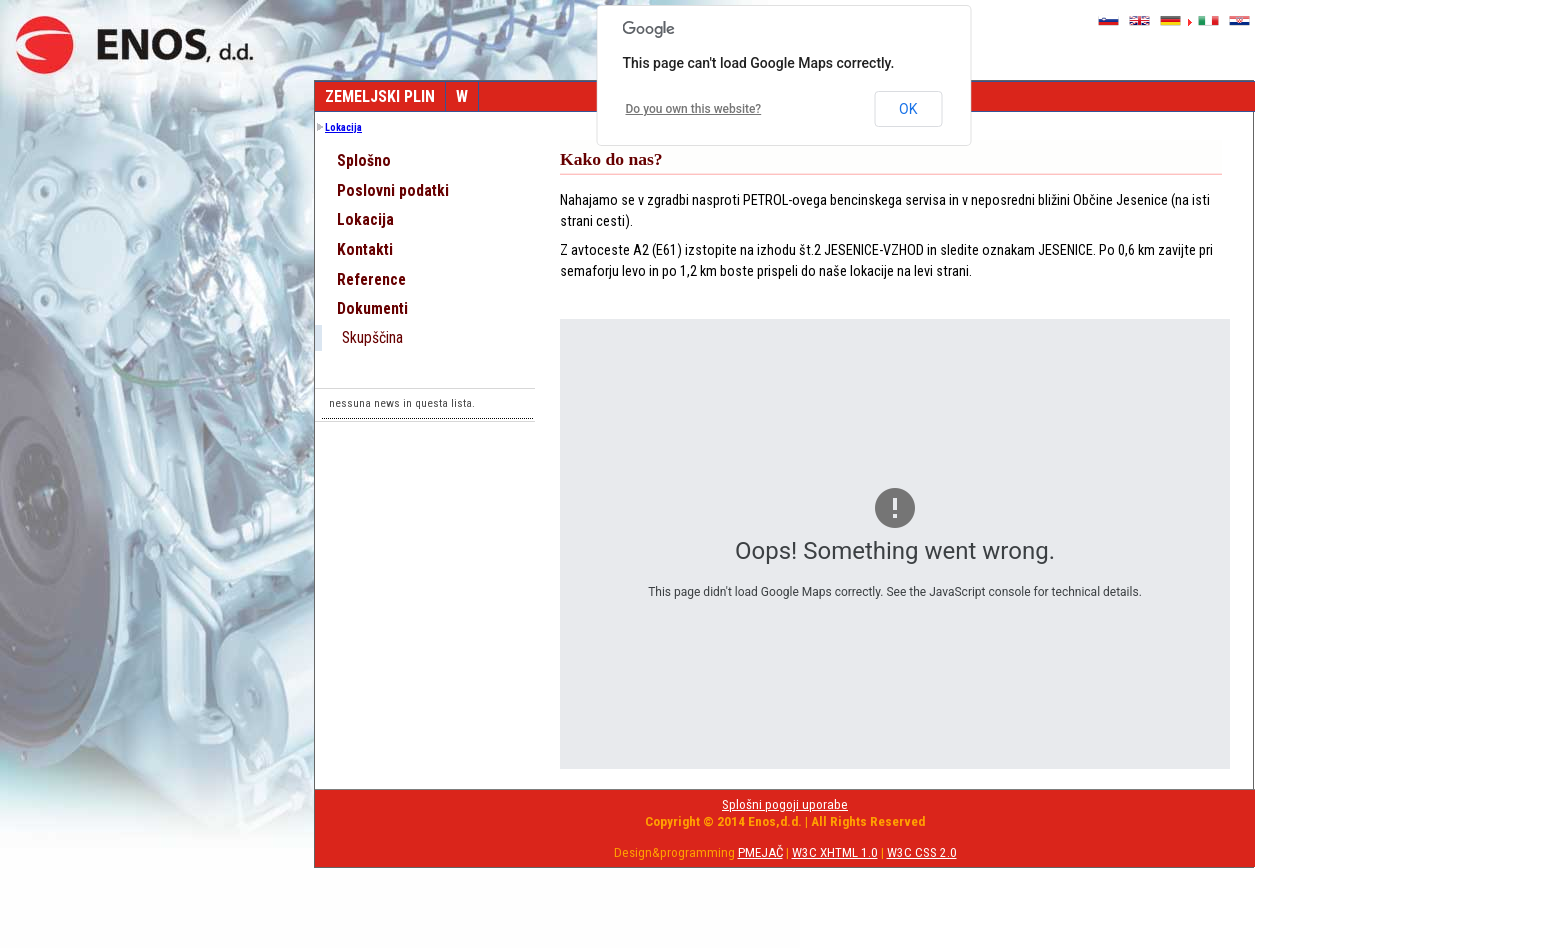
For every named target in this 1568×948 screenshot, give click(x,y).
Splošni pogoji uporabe (785, 804)
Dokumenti (372, 309)
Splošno (364, 161)
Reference (371, 280)
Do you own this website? (694, 109)
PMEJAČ (760, 852)
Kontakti (365, 250)
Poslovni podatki (393, 191)
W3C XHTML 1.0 (835, 852)
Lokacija (343, 127)
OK (908, 109)
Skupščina (372, 338)
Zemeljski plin (380, 96)
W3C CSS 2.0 (922, 852)
